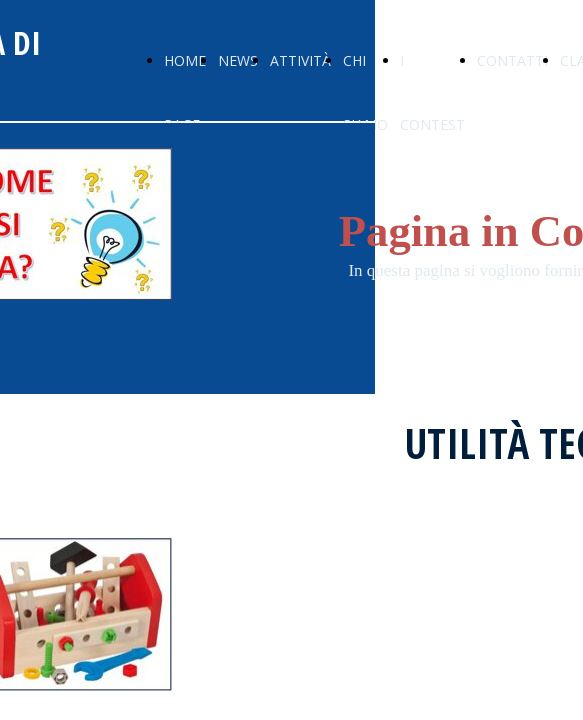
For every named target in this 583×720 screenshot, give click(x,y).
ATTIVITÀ (300, 60)
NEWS (238, 60)
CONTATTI (512, 60)
